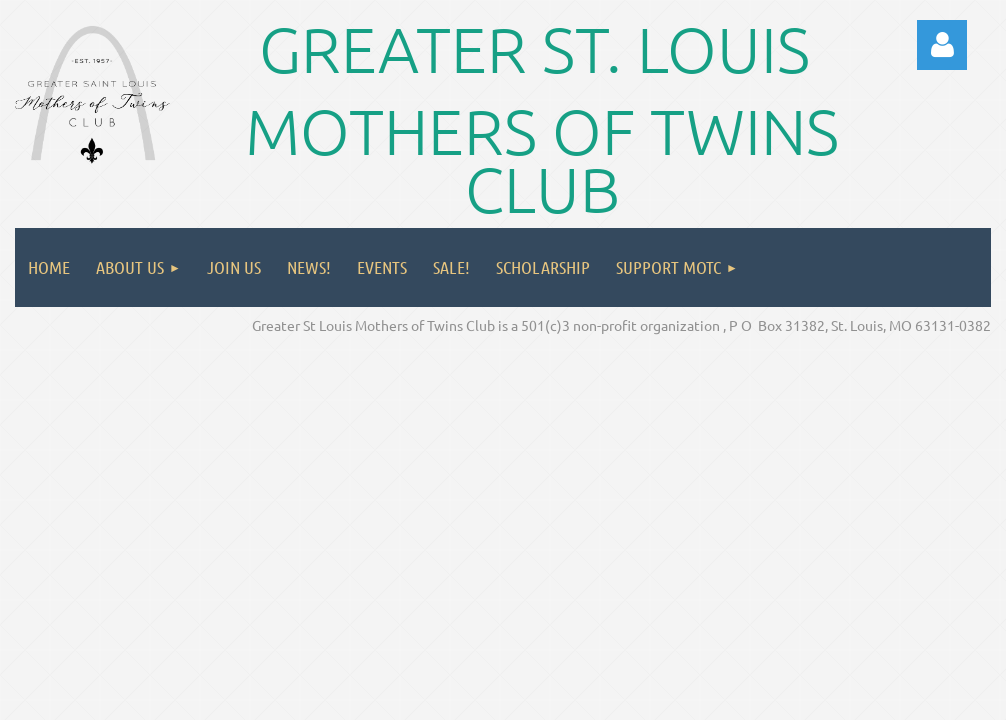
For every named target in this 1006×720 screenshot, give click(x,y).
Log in (942, 45)
